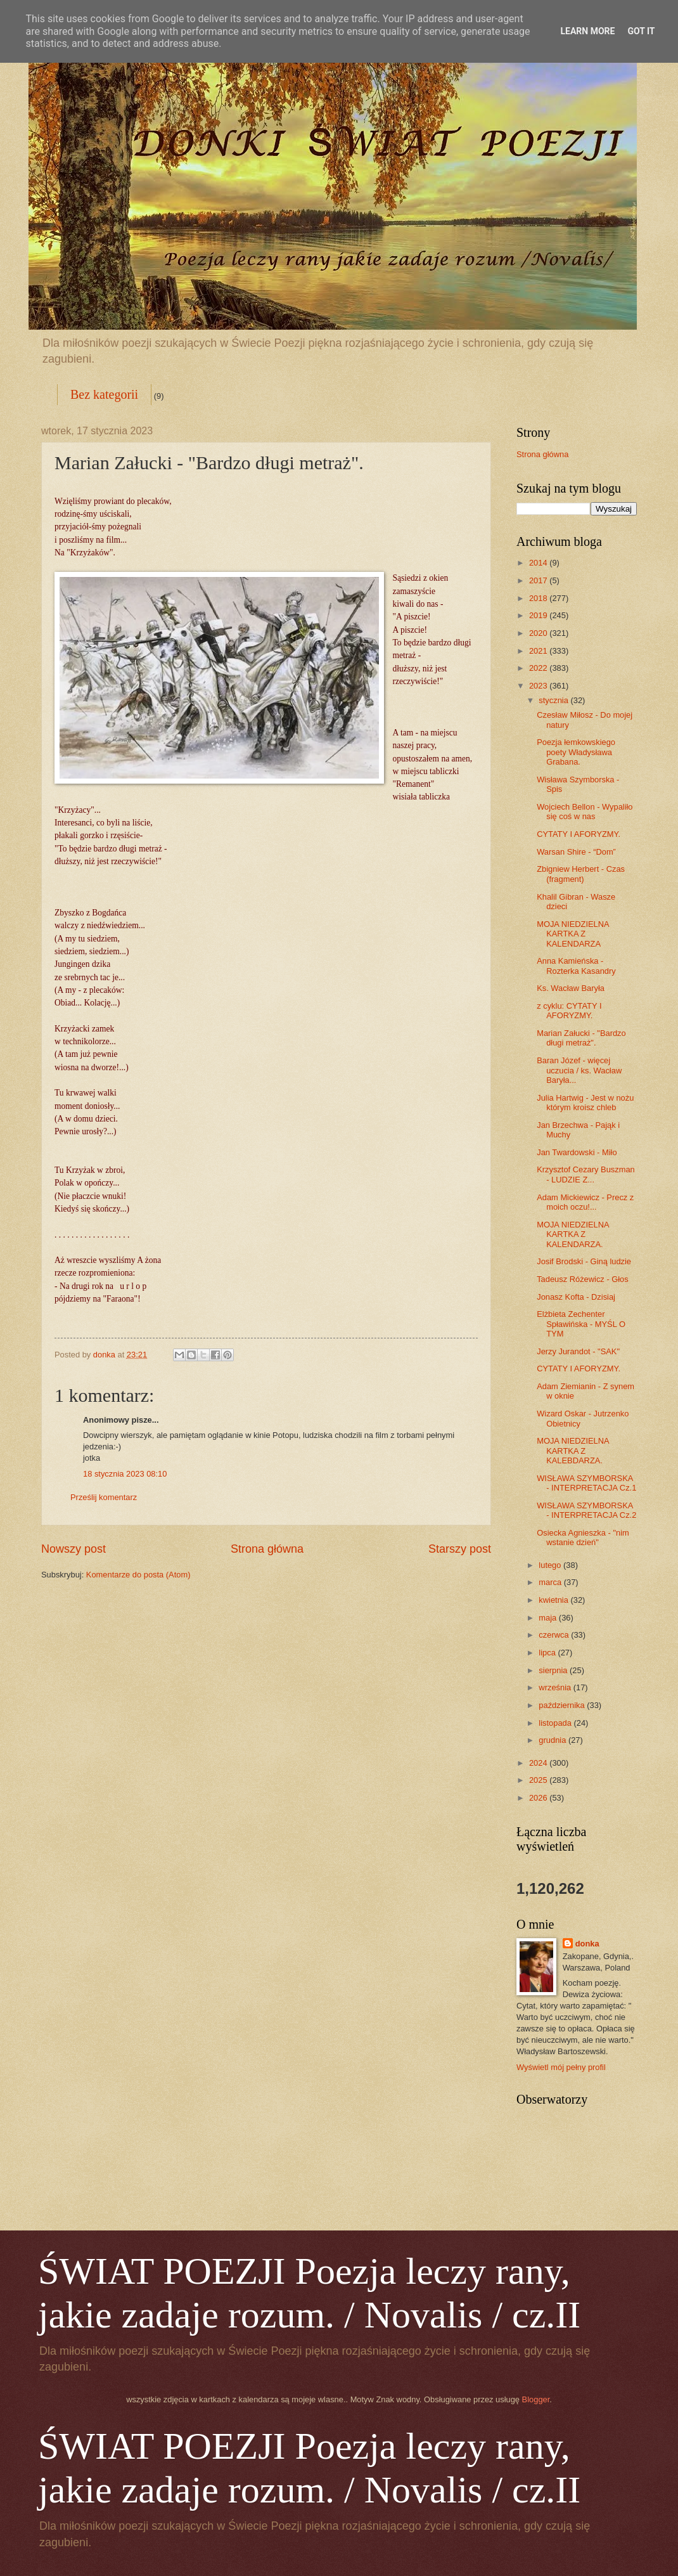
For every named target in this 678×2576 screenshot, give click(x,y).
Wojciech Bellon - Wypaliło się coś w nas (584, 811)
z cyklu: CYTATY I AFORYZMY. (569, 1010)
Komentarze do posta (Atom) (138, 1574)
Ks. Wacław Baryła (570, 988)
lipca (548, 1652)
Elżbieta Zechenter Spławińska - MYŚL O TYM (581, 1323)
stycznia (554, 700)
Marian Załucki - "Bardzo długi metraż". (581, 1037)
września (556, 1687)
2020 (539, 633)
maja (548, 1617)
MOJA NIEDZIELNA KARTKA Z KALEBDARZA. (573, 1450)
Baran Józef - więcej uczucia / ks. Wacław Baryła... (579, 1070)
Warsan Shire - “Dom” (576, 852)
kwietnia (554, 1600)
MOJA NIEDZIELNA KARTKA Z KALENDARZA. (573, 1234)
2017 (539, 580)
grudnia (553, 1740)
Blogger (536, 2399)
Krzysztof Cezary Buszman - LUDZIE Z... (586, 1174)
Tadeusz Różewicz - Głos (583, 1279)
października (563, 1705)
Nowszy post (73, 1549)
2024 (539, 1763)
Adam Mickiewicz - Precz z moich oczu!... (585, 1202)
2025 (539, 1780)
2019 (539, 615)
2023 (539, 685)
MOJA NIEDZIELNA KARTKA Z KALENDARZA (573, 933)
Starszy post (459, 1549)
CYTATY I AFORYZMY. (578, 834)
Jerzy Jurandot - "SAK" (578, 1351)
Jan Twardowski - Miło (577, 1152)
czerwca (555, 1635)
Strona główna (267, 1549)
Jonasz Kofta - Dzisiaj (576, 1297)
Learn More (587, 31)
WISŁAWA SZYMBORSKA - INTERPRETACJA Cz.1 (586, 1482)
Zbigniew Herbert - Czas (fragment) (581, 873)
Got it (641, 31)
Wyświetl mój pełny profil (561, 2067)
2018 (539, 598)
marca (551, 1582)
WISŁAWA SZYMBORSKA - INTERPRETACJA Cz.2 (586, 1510)
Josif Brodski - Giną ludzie (584, 1261)
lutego (551, 1565)
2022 (539, 668)
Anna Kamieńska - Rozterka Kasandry (576, 965)
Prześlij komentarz (103, 1497)
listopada (556, 1723)
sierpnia (554, 1670)
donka (587, 1943)
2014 (539, 562)
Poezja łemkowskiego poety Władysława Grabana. (576, 752)
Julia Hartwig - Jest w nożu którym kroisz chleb (585, 1102)
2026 (539, 1798)
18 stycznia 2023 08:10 (125, 1474)
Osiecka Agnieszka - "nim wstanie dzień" (583, 1537)
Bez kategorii (104, 394)
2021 (539, 651)
